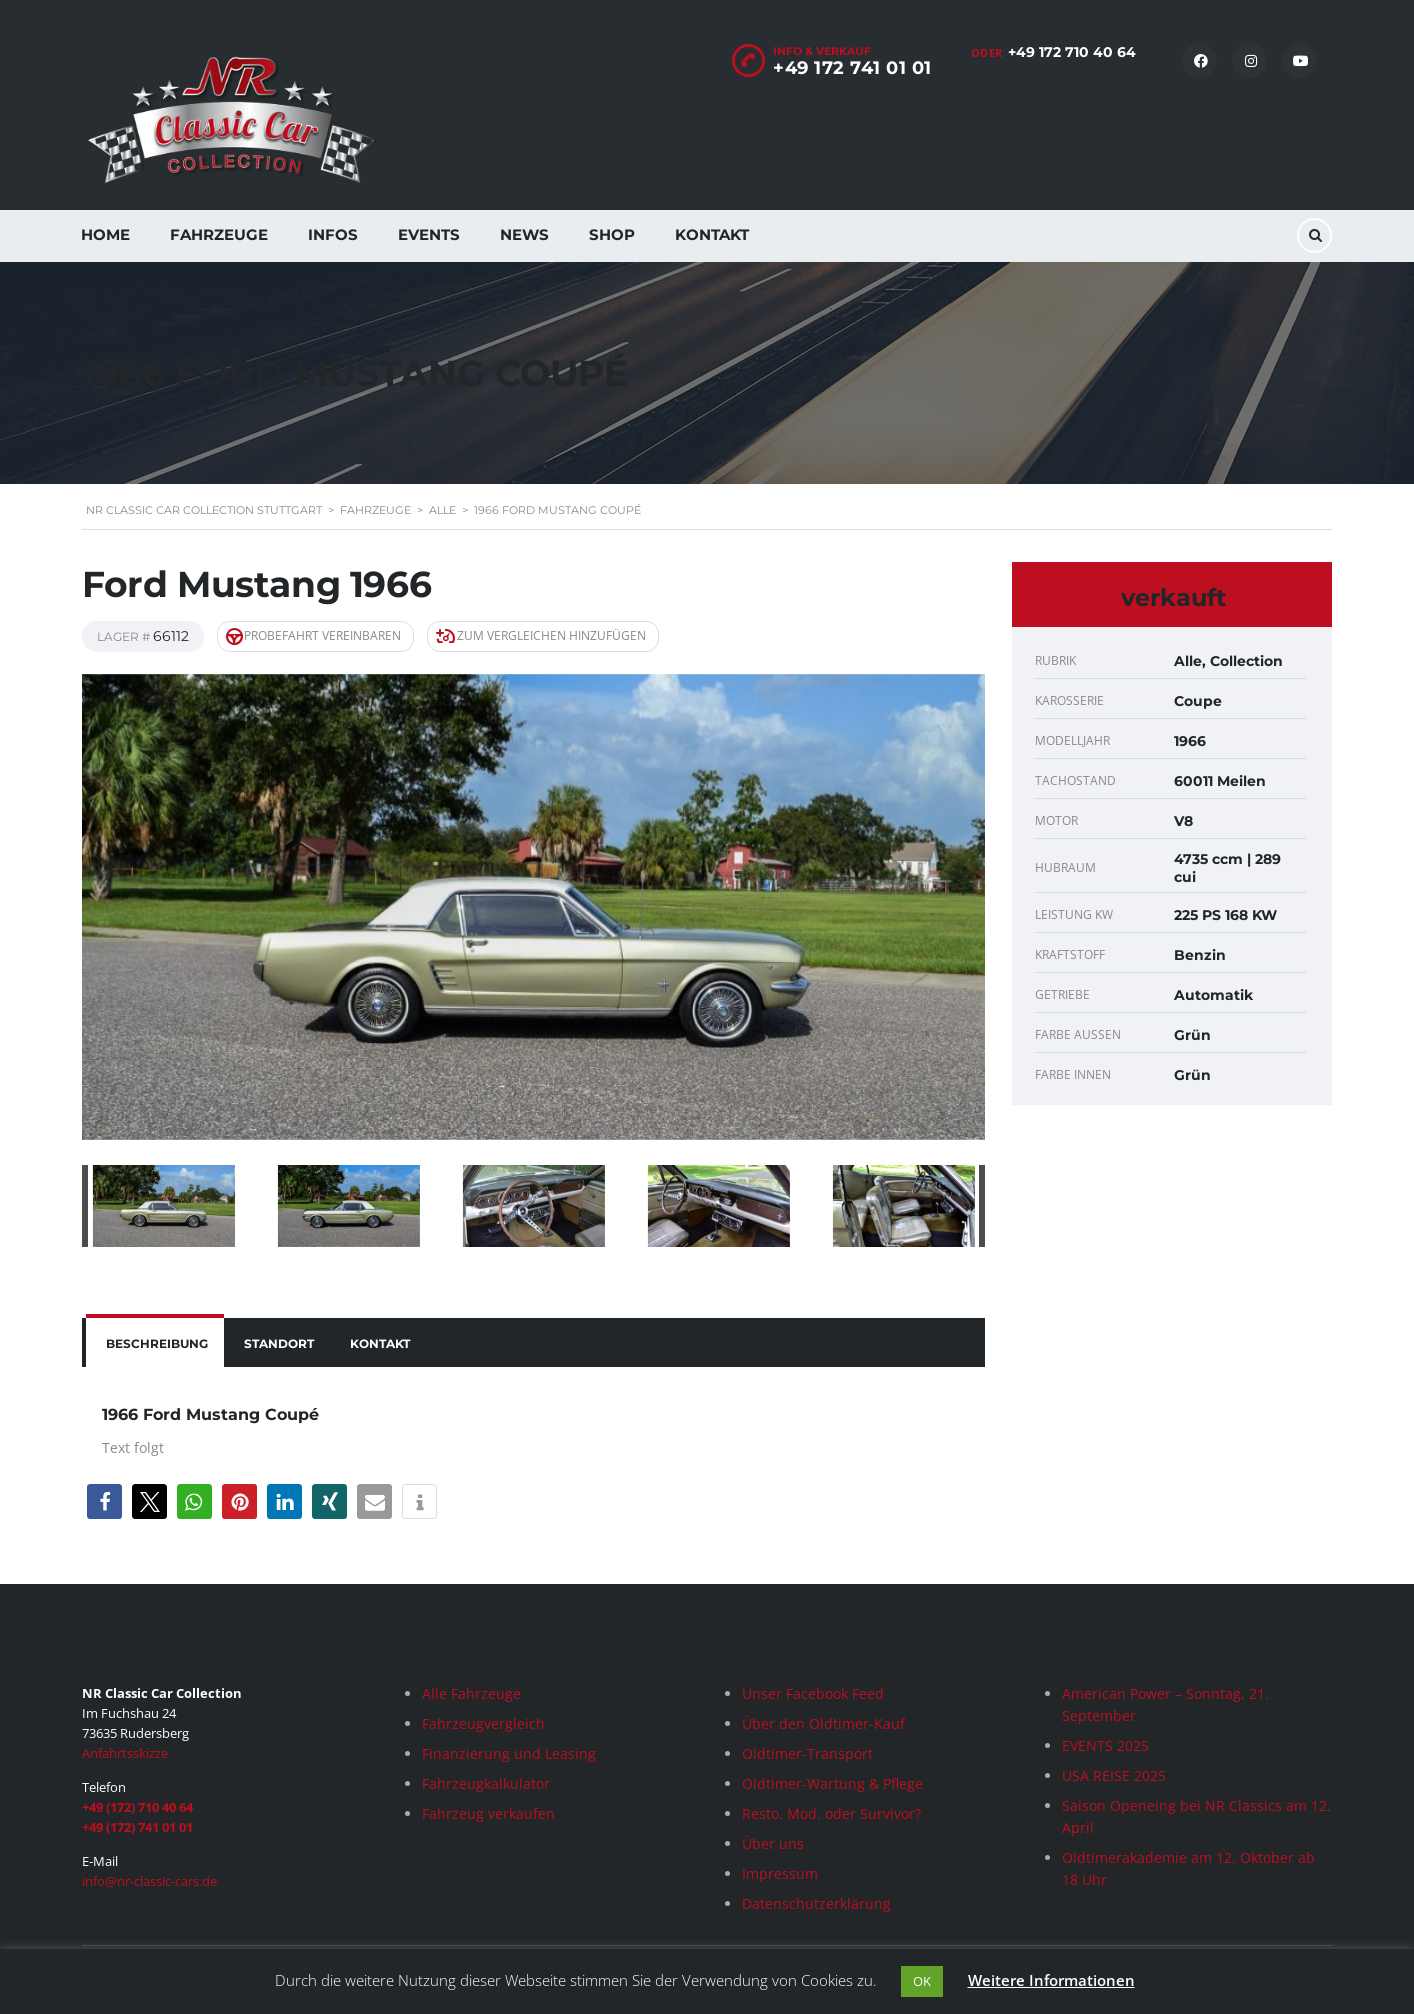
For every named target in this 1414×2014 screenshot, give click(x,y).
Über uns (773, 1843)
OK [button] (922, 1981)
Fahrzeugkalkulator (486, 1783)
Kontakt (712, 234)
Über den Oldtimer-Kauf (823, 1723)
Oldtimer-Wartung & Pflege (832, 1783)
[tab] (155, 1342)
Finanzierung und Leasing (509, 1753)
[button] (104, 1501)
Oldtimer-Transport (807, 1753)
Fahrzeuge (219, 234)
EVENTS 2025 (1105, 1745)
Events (429, 234)
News (524, 234)
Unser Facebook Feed (813, 1693)
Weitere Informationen (1051, 1980)
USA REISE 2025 (1114, 1775)
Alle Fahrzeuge (471, 1693)
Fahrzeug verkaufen (488, 1813)
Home (105, 234)
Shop (612, 234)
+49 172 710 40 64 (1072, 52)
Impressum (780, 1873)
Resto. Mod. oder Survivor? (831, 1813)
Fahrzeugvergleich (483, 1723)
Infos (333, 234)
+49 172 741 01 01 (852, 68)
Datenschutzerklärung (816, 1903)
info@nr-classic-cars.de (149, 1881)
